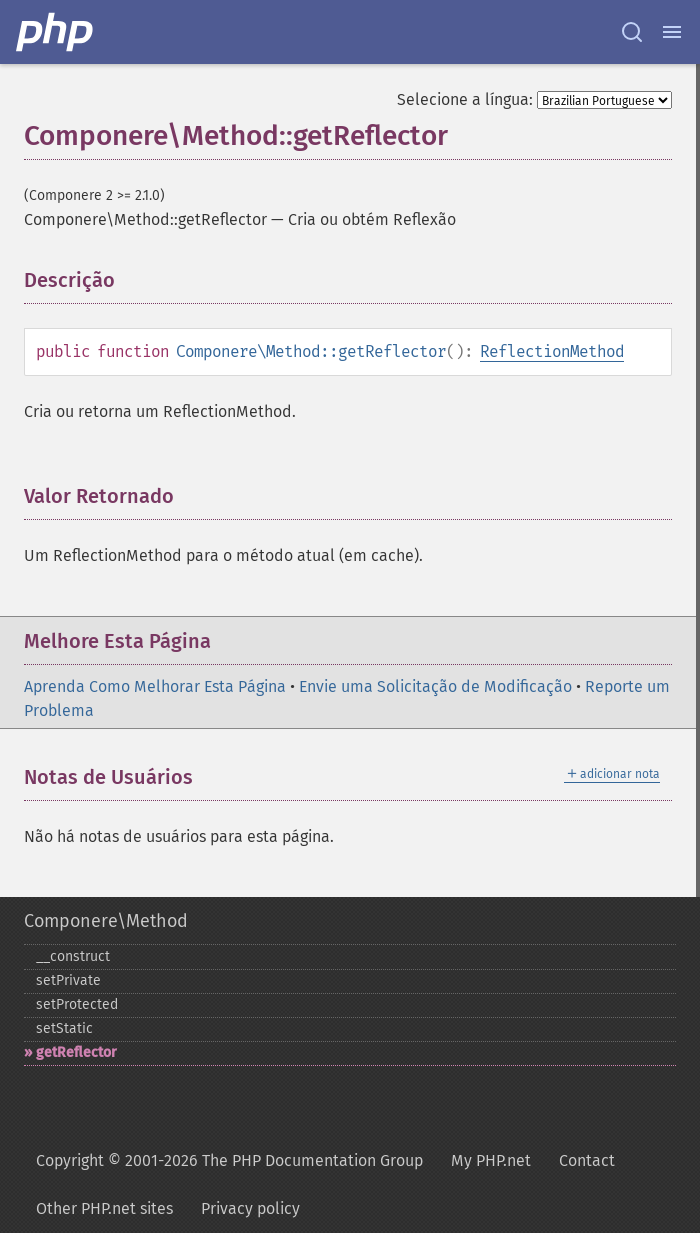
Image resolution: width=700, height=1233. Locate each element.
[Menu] (672, 32)
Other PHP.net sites (104, 1208)
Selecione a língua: (465, 99)
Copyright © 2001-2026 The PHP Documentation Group (229, 1160)
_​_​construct (73, 956)
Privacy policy (250, 1208)
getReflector (76, 1052)
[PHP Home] (56, 32)
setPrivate (68, 980)
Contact (587, 1160)
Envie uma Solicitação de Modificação (435, 686)
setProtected (77, 1004)
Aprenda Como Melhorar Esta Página (155, 686)
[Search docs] (632, 32)
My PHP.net (491, 1160)
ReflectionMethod (552, 351)
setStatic (64, 1028)
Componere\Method (106, 921)
